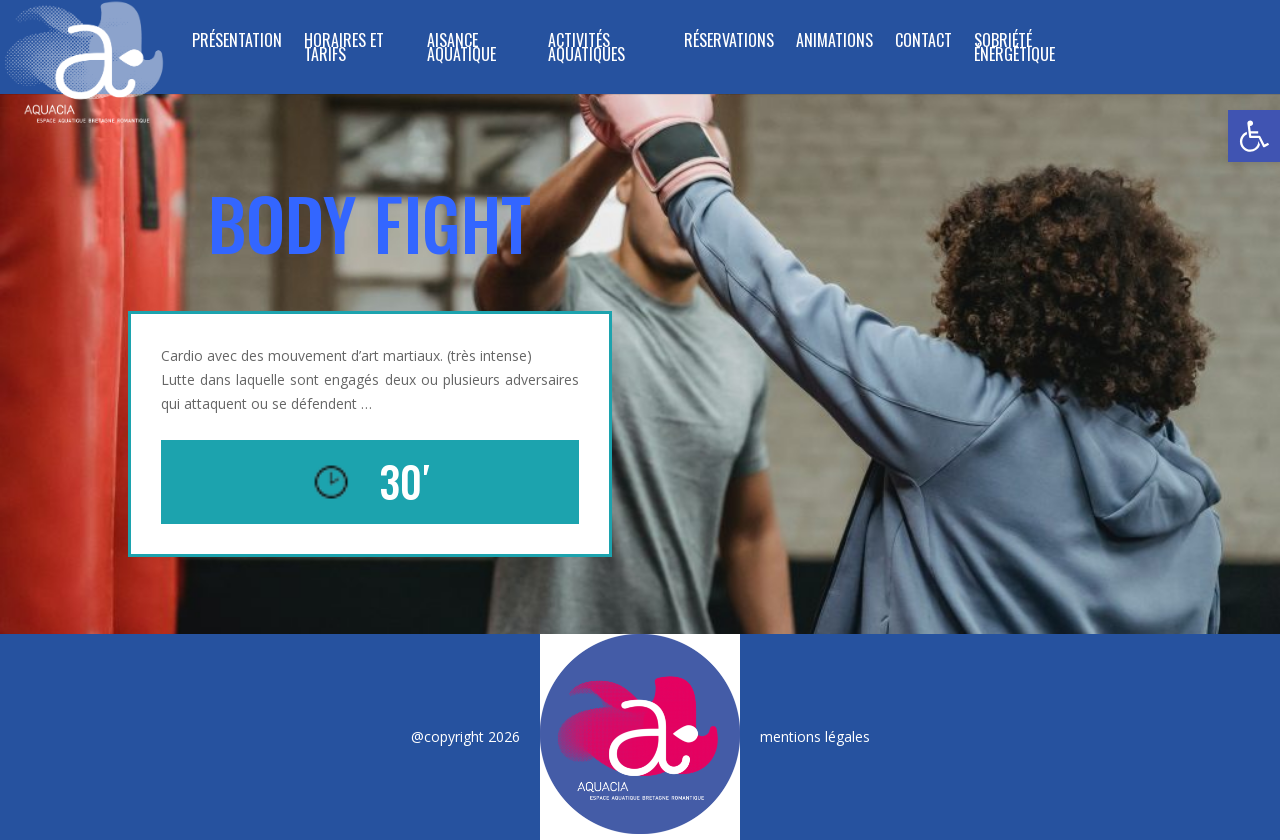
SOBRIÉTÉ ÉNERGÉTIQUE (1014, 49)
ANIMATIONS (834, 42)
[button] (1254, 136)
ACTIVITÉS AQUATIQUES (586, 49)
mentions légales (815, 736)
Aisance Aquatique (461, 49)
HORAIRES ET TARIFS (344, 49)
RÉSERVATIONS (729, 42)
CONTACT (923, 42)
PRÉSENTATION (237, 42)
